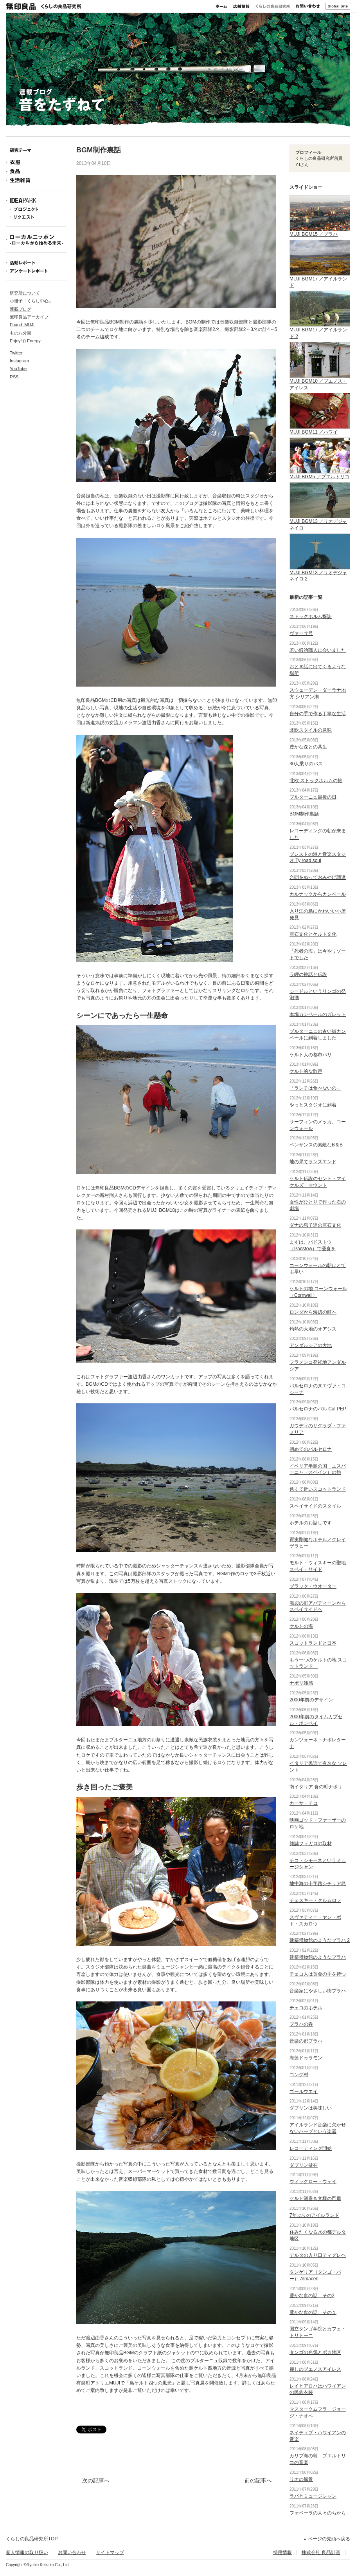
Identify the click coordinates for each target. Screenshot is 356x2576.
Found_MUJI (22, 324)
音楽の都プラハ (305, 2041)
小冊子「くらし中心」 (31, 300)
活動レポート (36, 262)
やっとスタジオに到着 (312, 1105)
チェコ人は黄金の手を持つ (317, 1974)
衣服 (36, 162)
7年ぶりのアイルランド (314, 2215)
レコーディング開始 (310, 2148)
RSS (14, 376)
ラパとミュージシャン (312, 2496)
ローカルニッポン (36, 239)
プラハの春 (301, 2024)
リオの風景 (301, 2479)
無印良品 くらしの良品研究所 (43, 6)
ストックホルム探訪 (310, 616)
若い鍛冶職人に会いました (317, 650)
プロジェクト (36, 209)
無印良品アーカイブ (29, 317)
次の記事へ (96, 2480)
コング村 (298, 2074)
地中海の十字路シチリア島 (317, 1883)
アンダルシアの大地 (310, 1345)
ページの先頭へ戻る (329, 2539)
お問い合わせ (308, 6)
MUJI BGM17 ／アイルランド (319, 278)
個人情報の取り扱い (27, 2552)
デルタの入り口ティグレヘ (317, 2255)
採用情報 (282, 2552)
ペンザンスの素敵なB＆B (316, 1145)
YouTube (18, 368)
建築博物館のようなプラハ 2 (319, 1940)
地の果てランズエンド (312, 1161)
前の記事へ (258, 2480)
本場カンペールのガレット (317, 1014)
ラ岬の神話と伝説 (308, 974)
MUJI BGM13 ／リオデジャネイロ (319, 521)
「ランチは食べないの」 (315, 1088)
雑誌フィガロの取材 (310, 1843)
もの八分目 (20, 333)
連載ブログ (20, 309)
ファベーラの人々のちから (317, 2513)
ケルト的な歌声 (305, 1071)
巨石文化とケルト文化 (312, 934)
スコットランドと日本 (312, 1643)
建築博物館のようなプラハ (317, 1957)
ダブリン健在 (303, 2165)
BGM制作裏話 (304, 814)
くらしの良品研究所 (272, 6)
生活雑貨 (36, 180)
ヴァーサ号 (301, 633)
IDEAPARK (36, 201)
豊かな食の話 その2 (311, 2295)
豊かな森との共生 (308, 747)
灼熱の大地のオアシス (312, 1329)
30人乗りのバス (306, 763)
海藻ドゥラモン (305, 2058)
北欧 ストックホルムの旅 (315, 780)
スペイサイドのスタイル (315, 1506)
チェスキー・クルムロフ (315, 1900)
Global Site (337, 6)
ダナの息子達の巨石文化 (315, 1225)
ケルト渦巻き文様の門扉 (315, 2198)
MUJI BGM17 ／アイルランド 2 (319, 329)
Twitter (16, 353)
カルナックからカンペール (317, 894)
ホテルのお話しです (310, 1523)
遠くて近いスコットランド (317, 1489)
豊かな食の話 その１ (312, 2312)
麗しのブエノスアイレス (315, 2369)
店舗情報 (241, 6)
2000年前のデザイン (311, 1700)
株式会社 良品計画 (321, 2552)
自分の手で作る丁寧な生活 (317, 713)
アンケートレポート (36, 271)
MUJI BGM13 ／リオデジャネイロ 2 (319, 572)
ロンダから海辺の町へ (312, 1312)
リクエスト (36, 217)
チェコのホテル (305, 2007)
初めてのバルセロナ (310, 1449)
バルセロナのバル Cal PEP (317, 1409)
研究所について (25, 293)
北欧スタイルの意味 (310, 730)
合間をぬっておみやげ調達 (317, 877)
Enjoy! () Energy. (25, 340)
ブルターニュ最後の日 (312, 797)
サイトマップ (110, 2552)
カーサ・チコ (303, 1803)
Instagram (19, 360)
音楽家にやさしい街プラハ (317, 1991)
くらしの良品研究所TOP (32, 2539)
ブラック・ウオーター (312, 1586)
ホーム (221, 6)
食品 (36, 171)
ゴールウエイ (303, 2091)
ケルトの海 (301, 1626)
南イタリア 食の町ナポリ (315, 1787)
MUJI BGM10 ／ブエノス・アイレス (319, 381)
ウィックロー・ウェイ (312, 2181)
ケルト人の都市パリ (310, 1055)
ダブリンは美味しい (310, 2108)
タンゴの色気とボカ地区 (315, 2352)
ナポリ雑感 (301, 1683)
